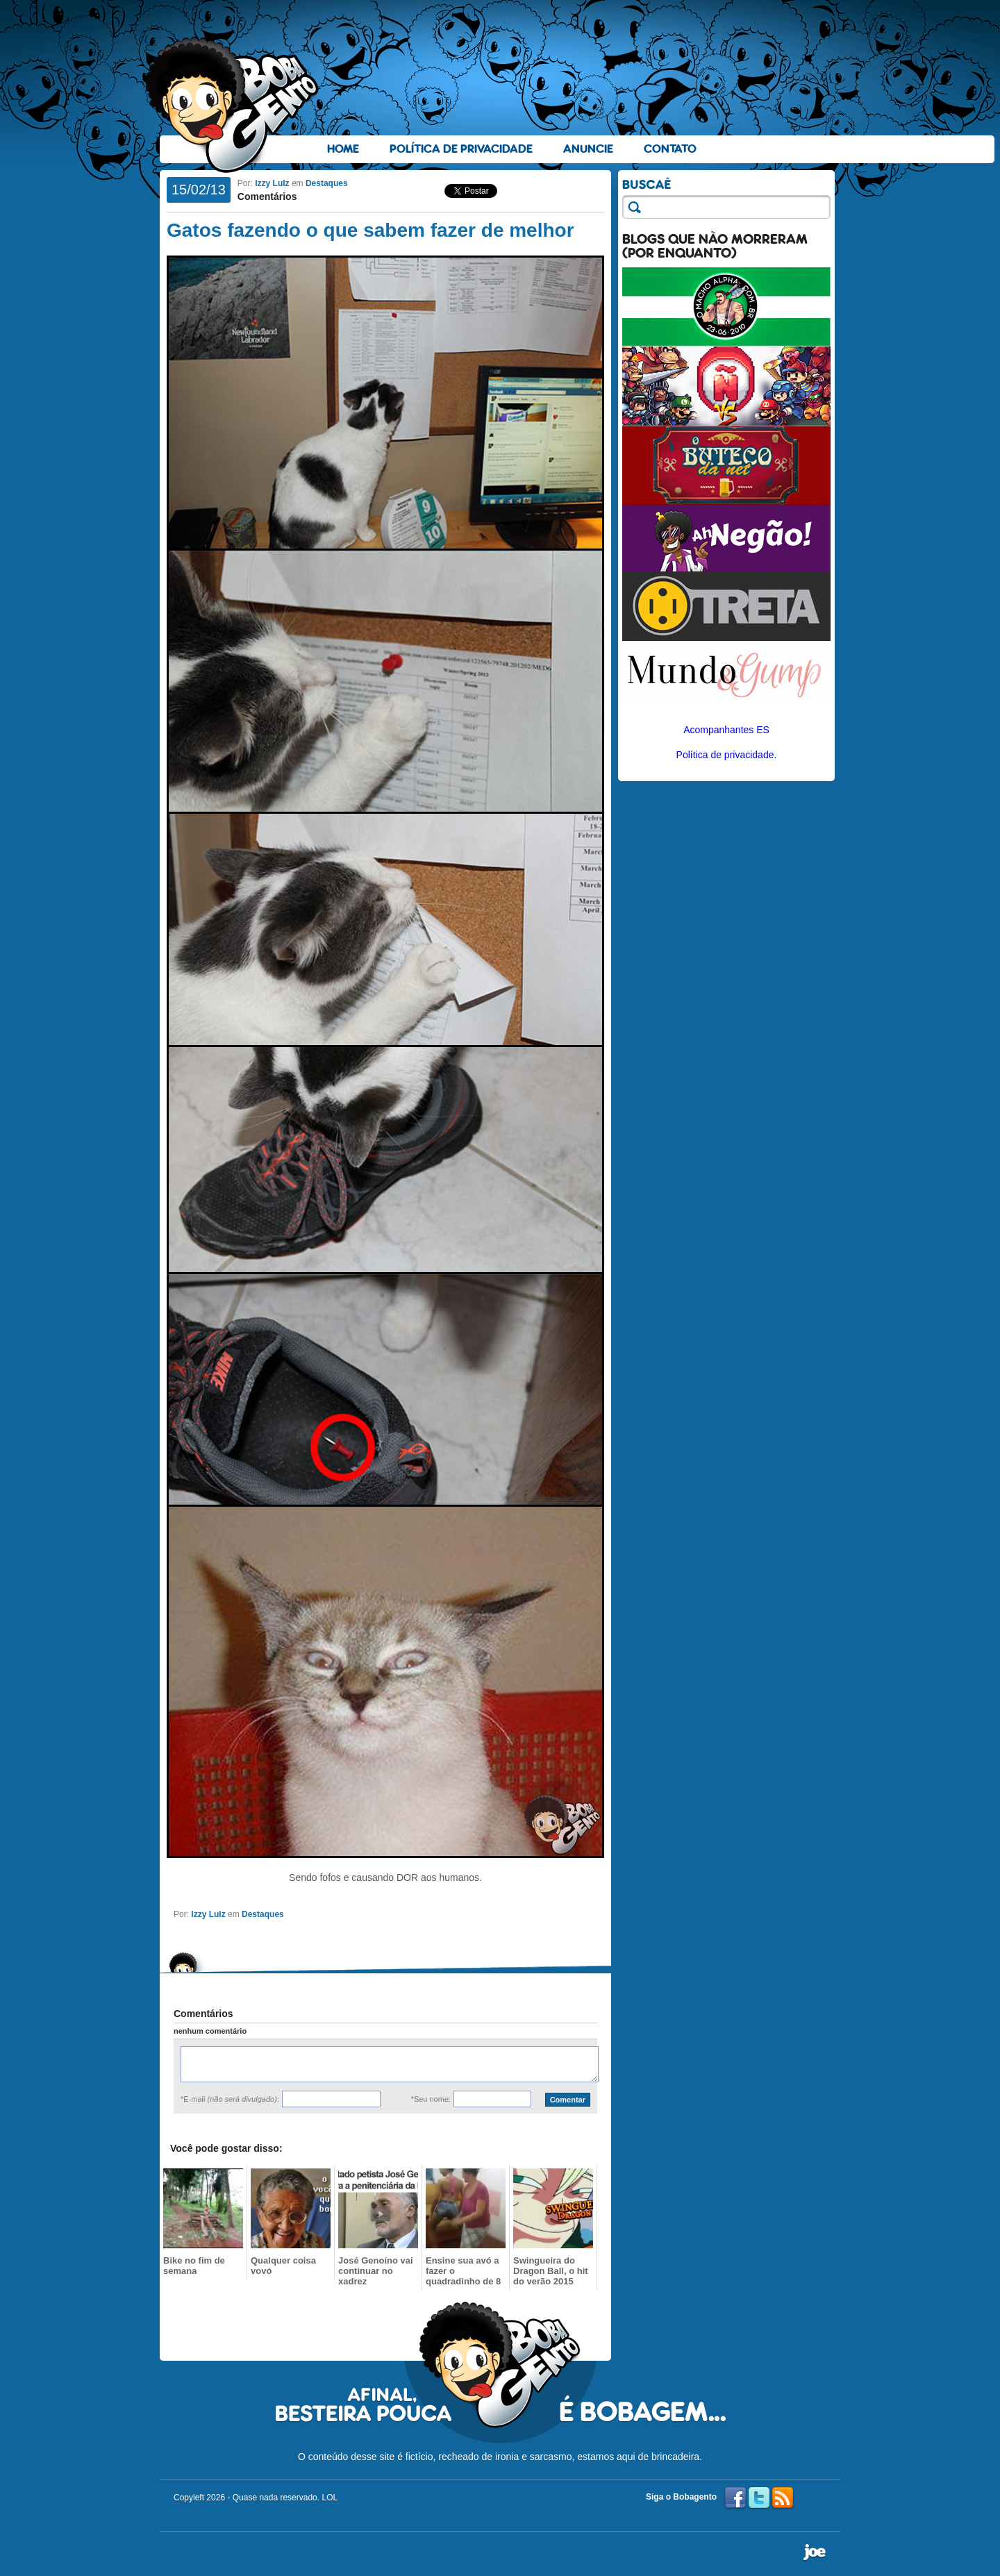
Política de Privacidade (461, 149)
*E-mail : (230, 2099)
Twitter (759, 2498)
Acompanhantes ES (726, 729)
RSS (782, 2498)
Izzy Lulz (272, 183)
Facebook (735, 2498)
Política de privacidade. (726, 754)
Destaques (327, 183)
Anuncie (588, 149)
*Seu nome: (431, 2099)
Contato (670, 149)
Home (343, 149)
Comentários (267, 196)
